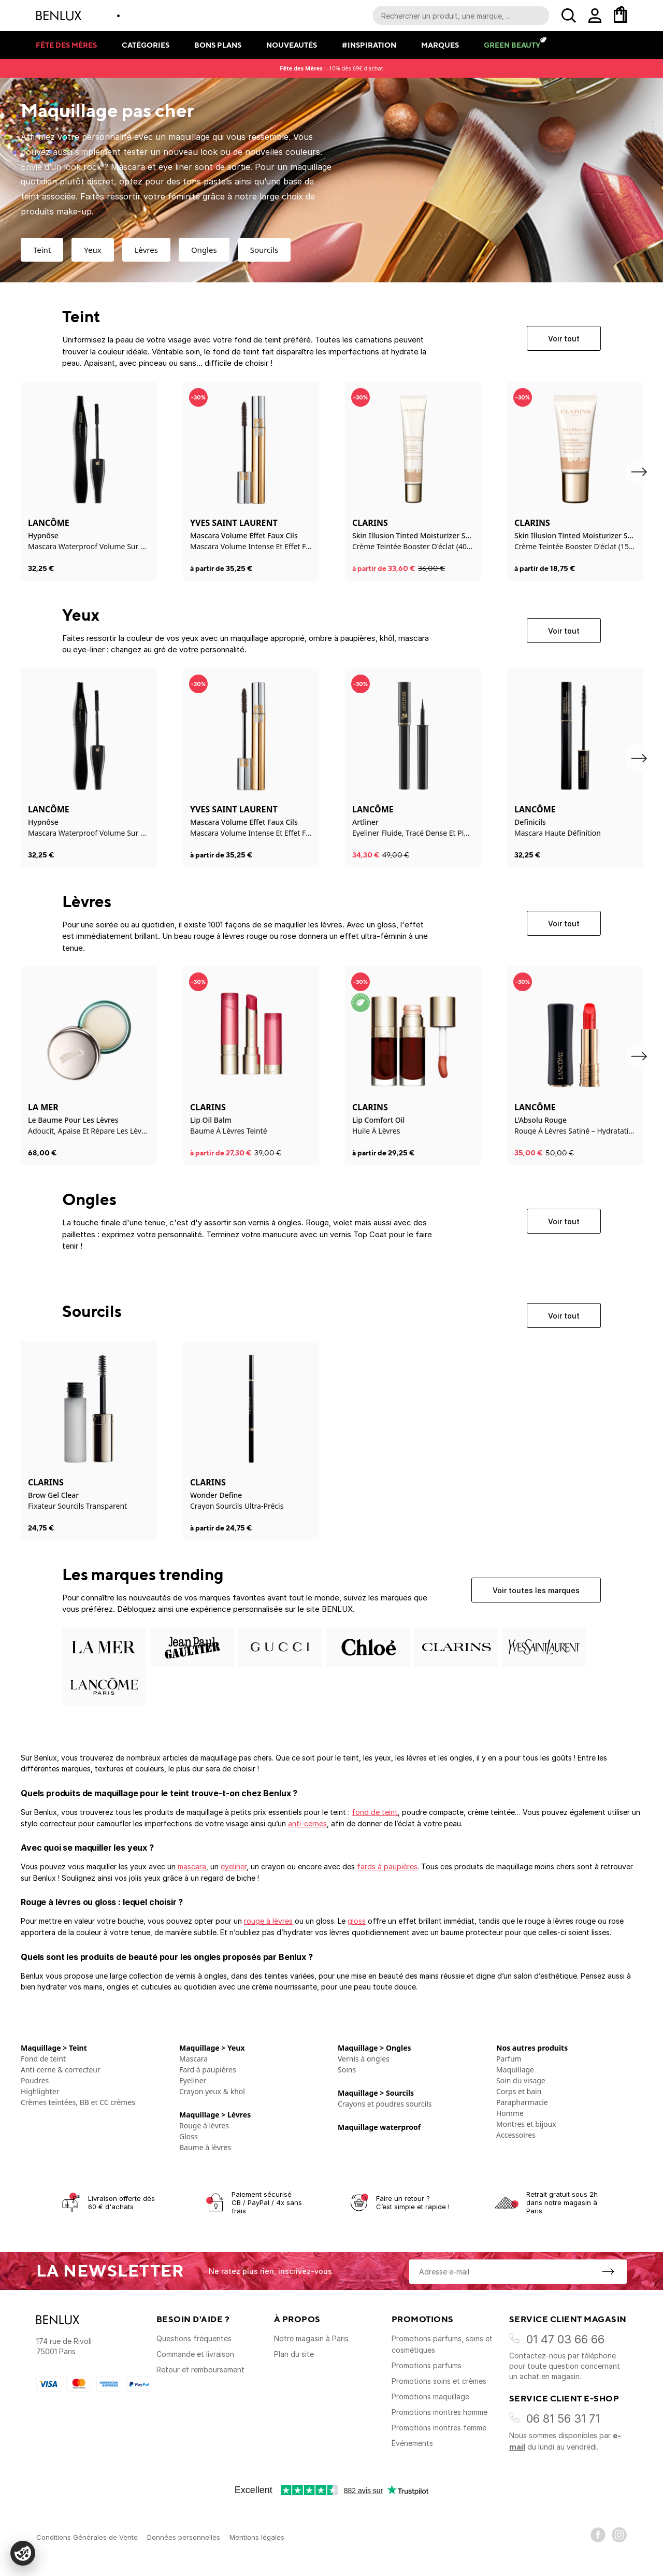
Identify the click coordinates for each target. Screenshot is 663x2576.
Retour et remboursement (200, 2369)
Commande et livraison (195, 2354)
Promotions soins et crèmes (439, 2381)
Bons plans (217, 44)
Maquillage (515, 2069)
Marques (440, 44)
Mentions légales (256, 2537)
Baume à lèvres (205, 2147)
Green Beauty (512, 44)
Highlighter (40, 2091)
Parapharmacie (522, 2102)
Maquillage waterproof (379, 2127)
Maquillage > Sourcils (376, 2093)
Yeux (92, 250)
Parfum (509, 2059)
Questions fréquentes (194, 2338)
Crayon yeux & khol (212, 2091)
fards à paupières (387, 1866)
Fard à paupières (207, 2069)
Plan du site (294, 2354)
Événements (412, 2443)
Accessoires (516, 2135)
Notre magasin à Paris (311, 2338)
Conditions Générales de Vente (87, 2537)
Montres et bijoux (526, 2124)
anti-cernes (307, 1823)
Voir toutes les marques (536, 1590)
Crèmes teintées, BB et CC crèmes (78, 2102)
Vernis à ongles (364, 2059)
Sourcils (264, 250)
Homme (510, 2113)
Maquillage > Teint (54, 2048)
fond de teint (375, 1812)
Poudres (35, 2080)
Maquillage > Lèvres (215, 2115)
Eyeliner (192, 2080)
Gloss (188, 2136)
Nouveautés (291, 44)
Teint (42, 250)
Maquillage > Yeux (212, 2048)
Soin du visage (520, 2080)
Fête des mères (66, 44)
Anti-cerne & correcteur (60, 2069)
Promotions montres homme (439, 2412)
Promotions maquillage (430, 2396)
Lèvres (146, 250)
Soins (347, 2069)
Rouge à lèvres (204, 2125)
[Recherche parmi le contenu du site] (461, 15)
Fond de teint (43, 2059)
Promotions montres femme (439, 2427)
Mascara (193, 2059)
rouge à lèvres (268, 1920)
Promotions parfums (427, 2365)
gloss (357, 1920)
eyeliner (234, 1866)
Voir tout (564, 338)
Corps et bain (518, 2091)
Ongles (204, 250)
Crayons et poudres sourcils (384, 2104)
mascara (192, 1866)
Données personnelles (183, 2537)
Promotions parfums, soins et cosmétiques (442, 2344)
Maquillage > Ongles (374, 2048)
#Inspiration (369, 44)
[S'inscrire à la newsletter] (608, 2271)
